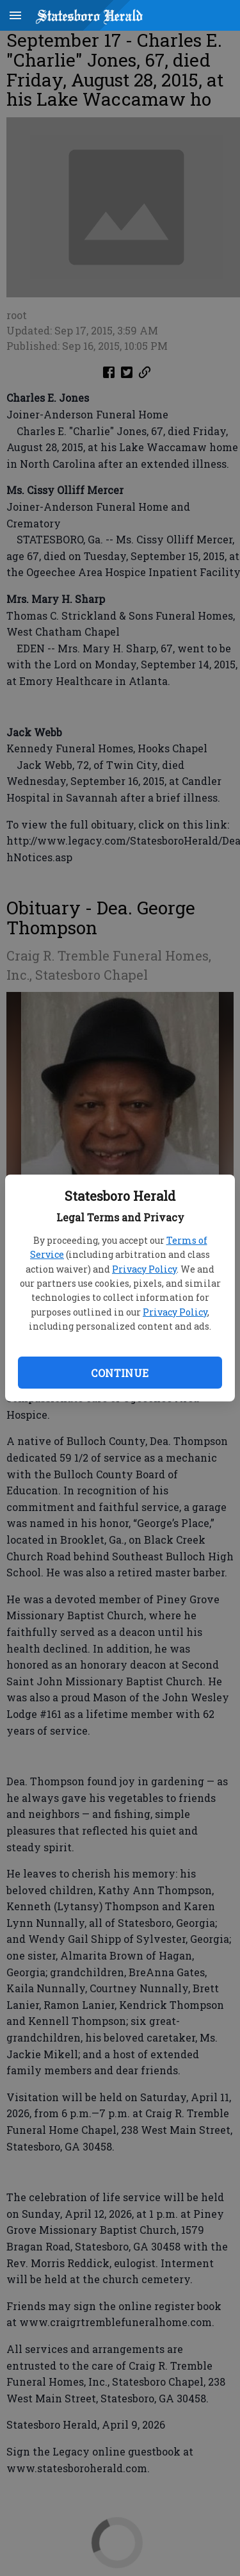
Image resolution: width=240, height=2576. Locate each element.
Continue (119, 1373)
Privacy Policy (144, 1269)
